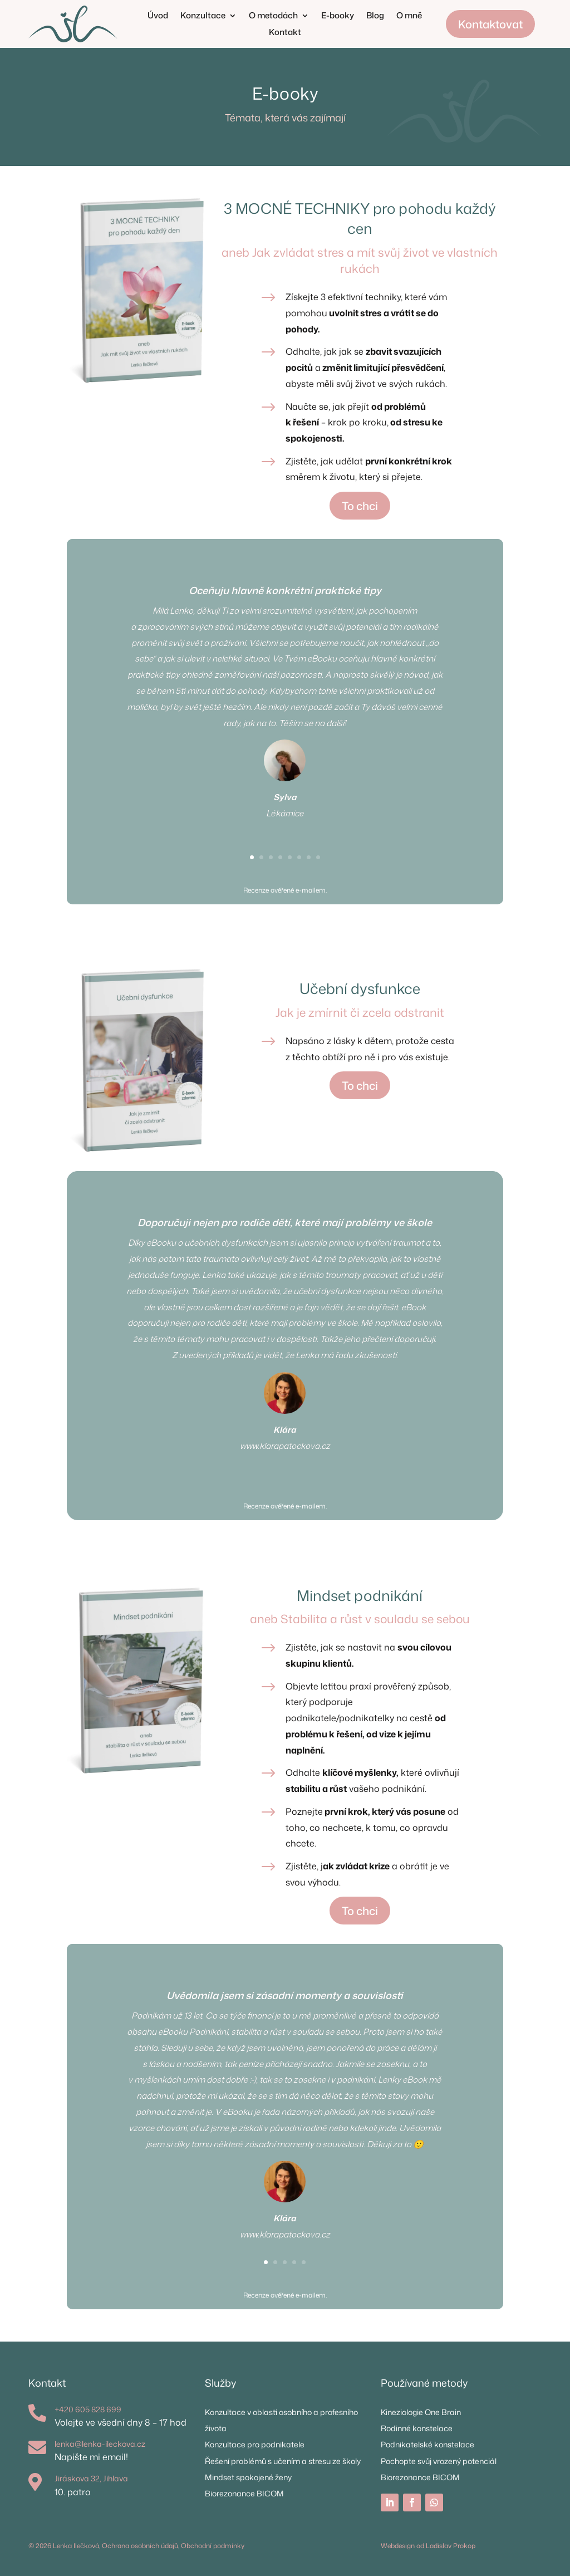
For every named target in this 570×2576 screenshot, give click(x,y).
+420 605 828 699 (88, 2409)
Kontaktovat (490, 24)
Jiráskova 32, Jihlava (91, 2478)
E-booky (337, 16)
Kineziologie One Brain (421, 2412)
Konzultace (202, 16)
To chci (360, 505)
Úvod (158, 16)
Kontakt (285, 33)
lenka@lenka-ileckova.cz (100, 2443)
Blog (375, 16)
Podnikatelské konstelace (427, 2444)
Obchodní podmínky (212, 2545)
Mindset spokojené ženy (248, 2477)
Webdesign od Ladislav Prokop (428, 2545)
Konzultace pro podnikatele (254, 2444)
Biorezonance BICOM (244, 2493)
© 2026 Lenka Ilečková (63, 2545)
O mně (409, 16)
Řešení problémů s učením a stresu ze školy (283, 2461)
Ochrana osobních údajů (140, 2545)
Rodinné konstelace (417, 2428)
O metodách (273, 16)
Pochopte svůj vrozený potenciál (439, 2461)
